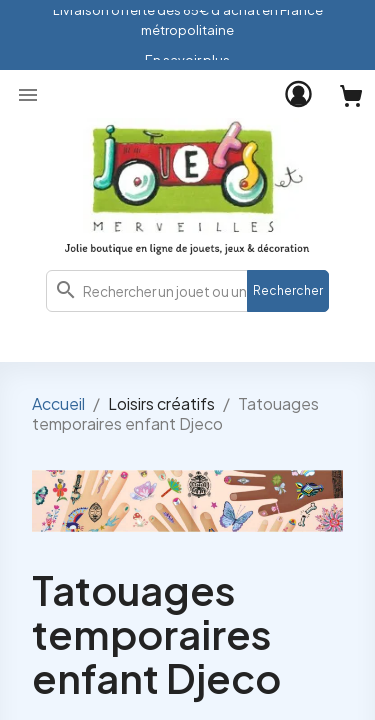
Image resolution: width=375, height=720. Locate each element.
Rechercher (288, 290)
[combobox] (187, 291)
